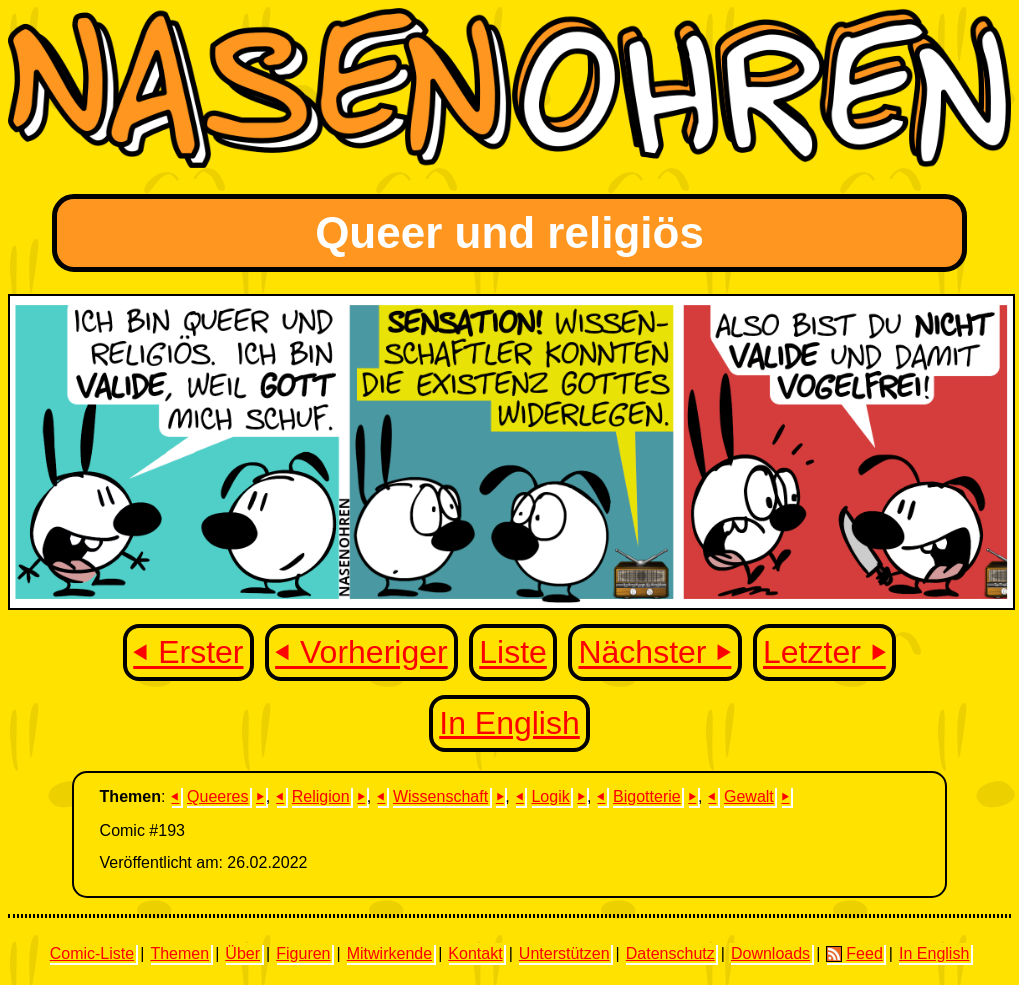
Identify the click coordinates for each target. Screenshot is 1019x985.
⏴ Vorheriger (361, 653)
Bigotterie (647, 796)
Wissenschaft (440, 796)
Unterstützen (564, 953)
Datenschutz (670, 953)
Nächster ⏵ (654, 653)
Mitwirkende (389, 953)
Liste (513, 653)
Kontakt (475, 953)
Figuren (303, 953)
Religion (321, 796)
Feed (854, 954)
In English (509, 723)
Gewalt (749, 796)
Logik (550, 796)
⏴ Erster (188, 653)
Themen (179, 953)
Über (242, 953)
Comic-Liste (92, 953)
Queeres (217, 796)
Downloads (770, 953)
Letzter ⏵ (824, 653)
